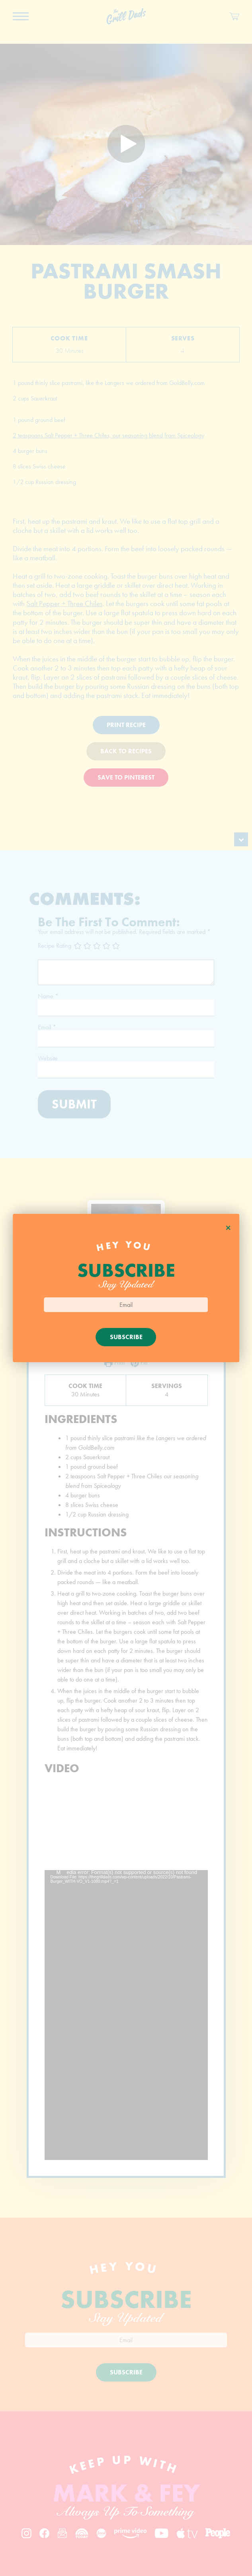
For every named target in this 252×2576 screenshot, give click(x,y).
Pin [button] (139, 1363)
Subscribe (126, 2372)
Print (114, 1363)
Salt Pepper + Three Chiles (64, 604)
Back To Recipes (126, 751)
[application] (126, 2015)
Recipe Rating (54, 945)
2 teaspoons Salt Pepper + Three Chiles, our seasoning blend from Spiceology (108, 435)
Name (48, 996)
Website (48, 1058)
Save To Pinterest (126, 777)
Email (47, 1027)
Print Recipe (126, 725)
